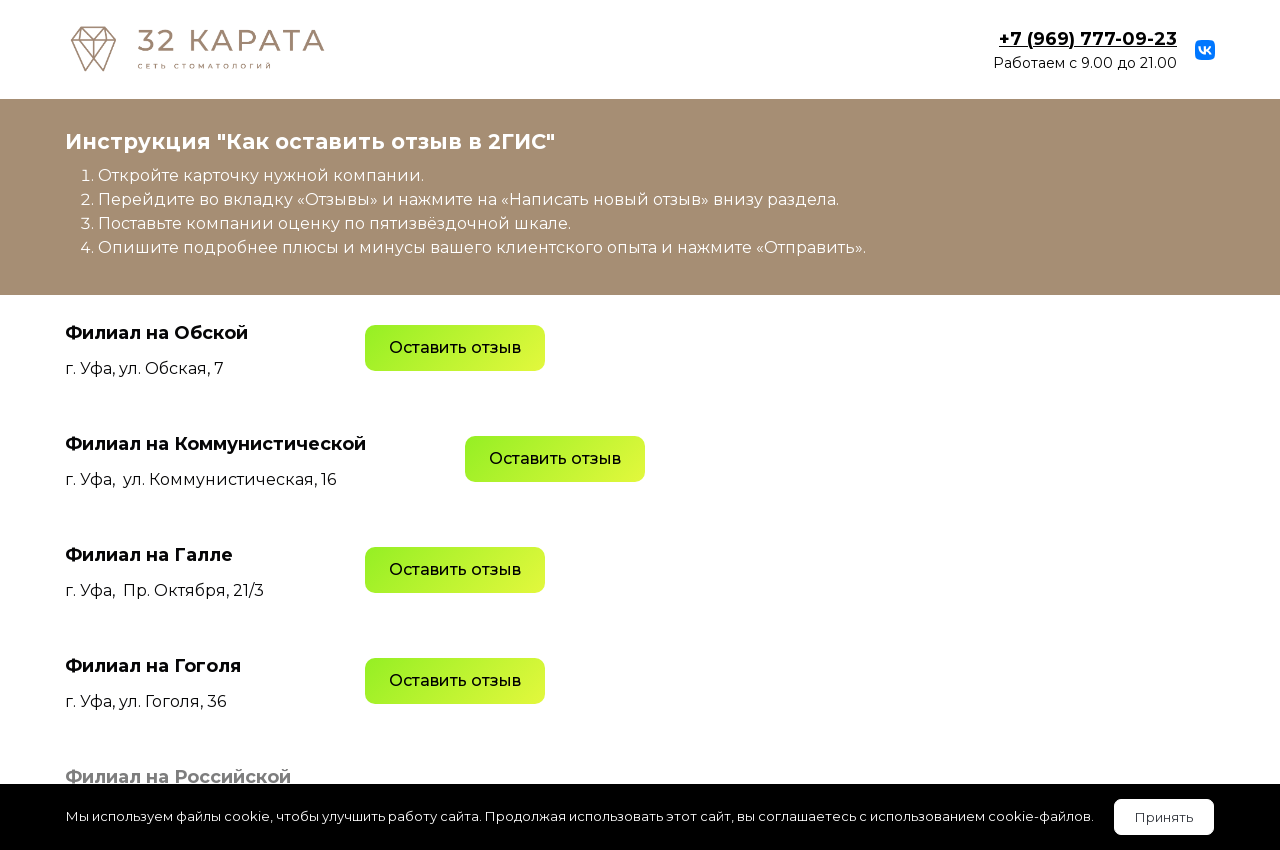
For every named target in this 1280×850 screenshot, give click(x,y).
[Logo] (197, 49)
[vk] (1205, 50)
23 (1088, 39)
